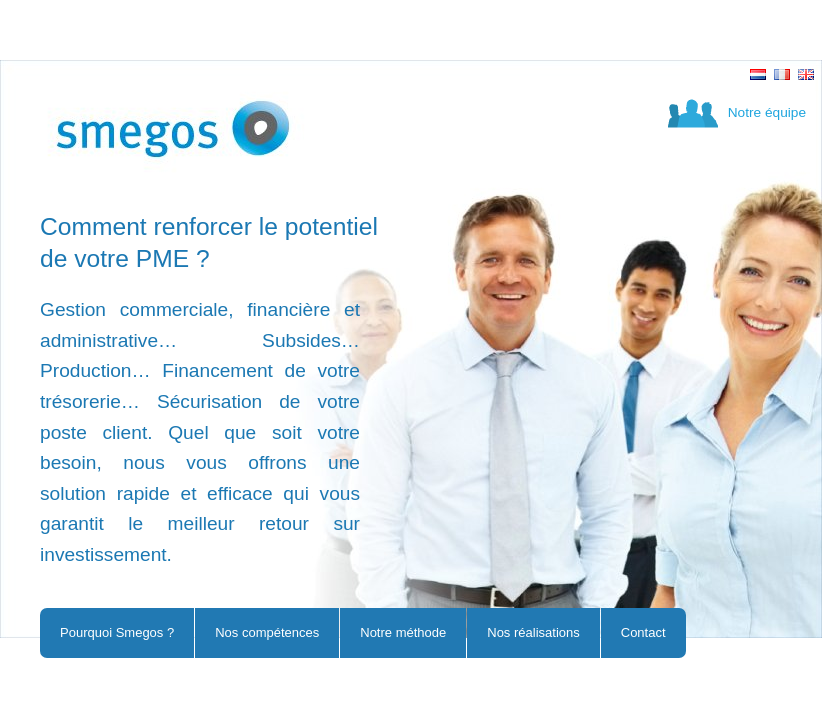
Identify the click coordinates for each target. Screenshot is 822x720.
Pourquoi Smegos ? (117, 632)
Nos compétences (267, 632)
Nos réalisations (533, 632)
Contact (643, 632)
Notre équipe (767, 112)
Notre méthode (403, 632)
